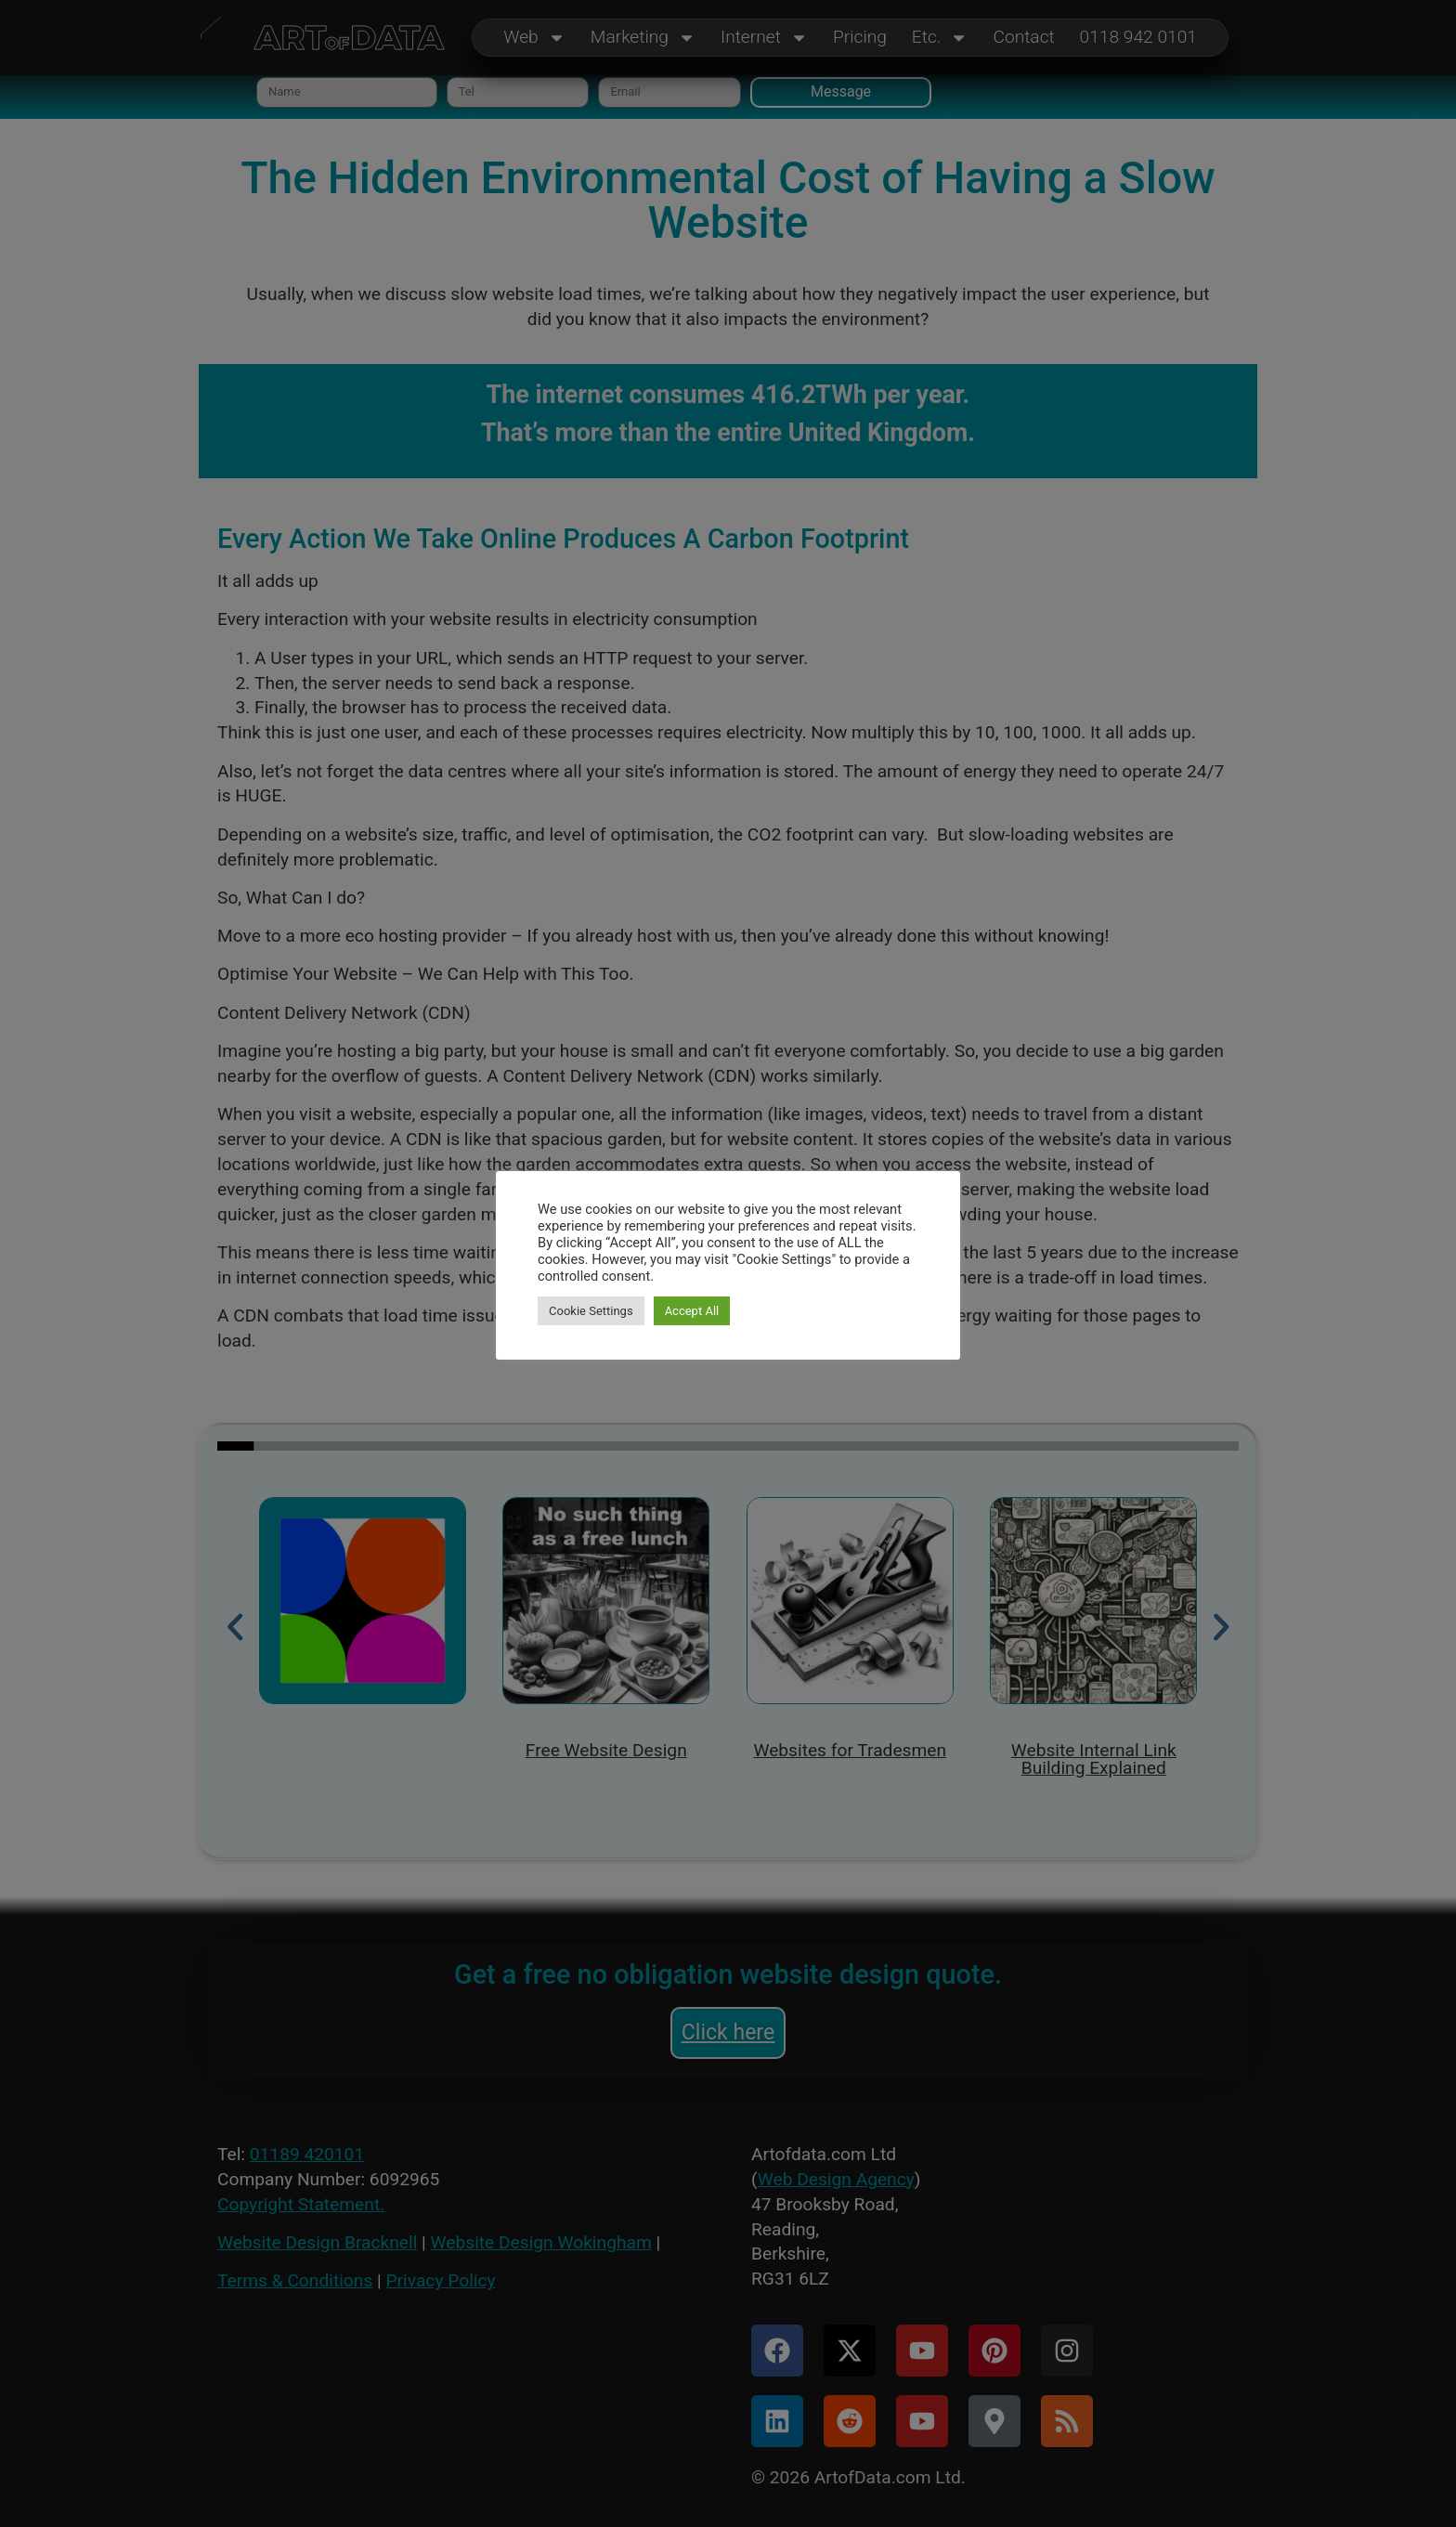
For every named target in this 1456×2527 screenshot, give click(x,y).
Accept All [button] (692, 1311)
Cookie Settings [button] (591, 1311)
